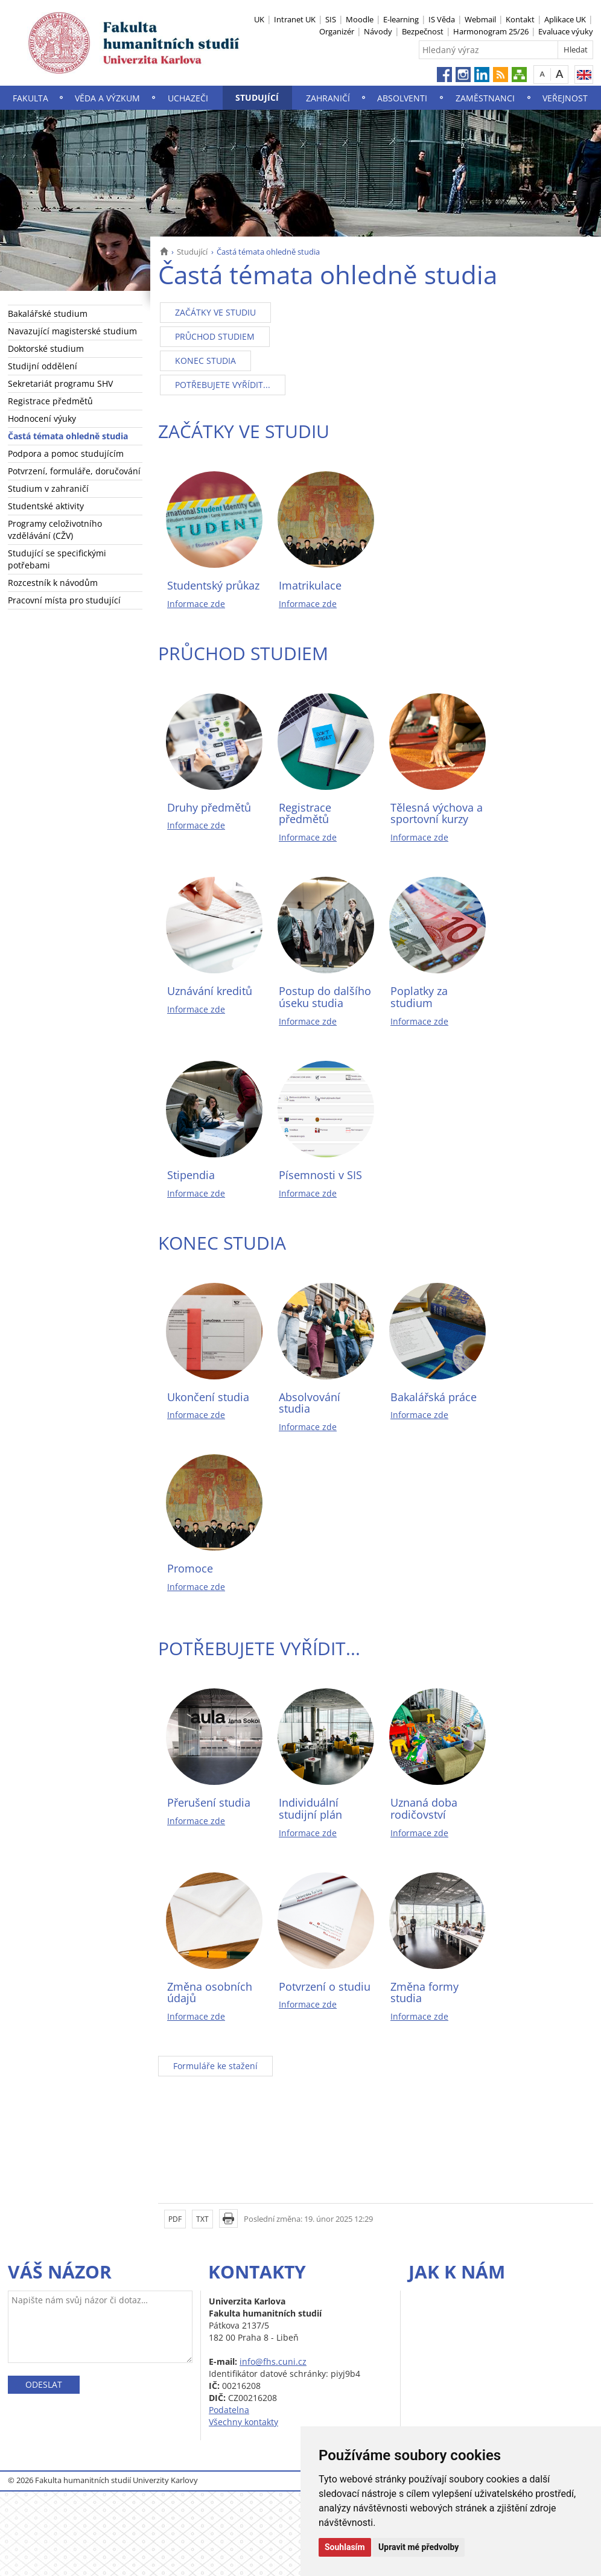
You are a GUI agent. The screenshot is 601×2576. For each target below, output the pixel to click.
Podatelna (229, 2409)
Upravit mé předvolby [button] (418, 2547)
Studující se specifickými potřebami (57, 559)
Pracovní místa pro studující (64, 600)
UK (259, 19)
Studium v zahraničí (48, 488)
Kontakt (520, 19)
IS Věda (441, 19)
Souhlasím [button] (345, 2547)
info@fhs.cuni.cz (273, 2361)
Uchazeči (188, 98)
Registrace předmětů (50, 401)
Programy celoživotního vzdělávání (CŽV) (55, 529)
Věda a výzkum (107, 98)
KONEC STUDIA (205, 360)
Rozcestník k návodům (53, 582)
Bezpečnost (423, 31)
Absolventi (402, 98)
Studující (257, 97)
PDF (175, 2219)
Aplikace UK (565, 19)
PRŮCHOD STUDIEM (215, 336)
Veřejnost (565, 98)
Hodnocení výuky (42, 418)
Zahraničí (328, 98)
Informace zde (196, 603)
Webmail (480, 19)
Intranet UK (295, 19)
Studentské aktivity (46, 506)
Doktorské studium (46, 348)
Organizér (336, 31)
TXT (202, 2219)
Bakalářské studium (47, 313)
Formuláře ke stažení (215, 2066)
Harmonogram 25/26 (491, 31)
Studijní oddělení (42, 366)
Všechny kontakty (243, 2422)
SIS (330, 19)
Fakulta (30, 98)
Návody (378, 31)
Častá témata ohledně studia (68, 436)
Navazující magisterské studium (72, 331)
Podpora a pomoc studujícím (66, 453)
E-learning (401, 19)
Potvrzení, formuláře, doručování (74, 471)
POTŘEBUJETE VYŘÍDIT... (222, 384)
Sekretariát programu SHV (60, 383)
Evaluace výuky (565, 31)
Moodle (360, 19)
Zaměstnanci (485, 98)
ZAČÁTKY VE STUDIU (215, 312)
